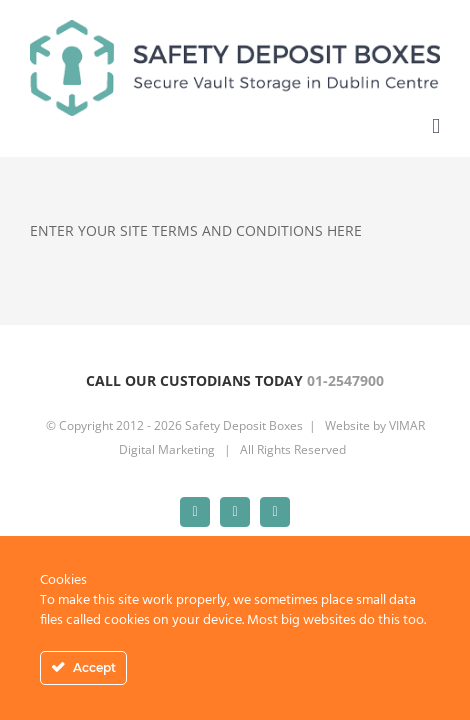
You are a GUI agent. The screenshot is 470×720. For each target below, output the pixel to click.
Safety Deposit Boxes (244, 525)
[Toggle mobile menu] (436, 126)
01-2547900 (345, 430)
